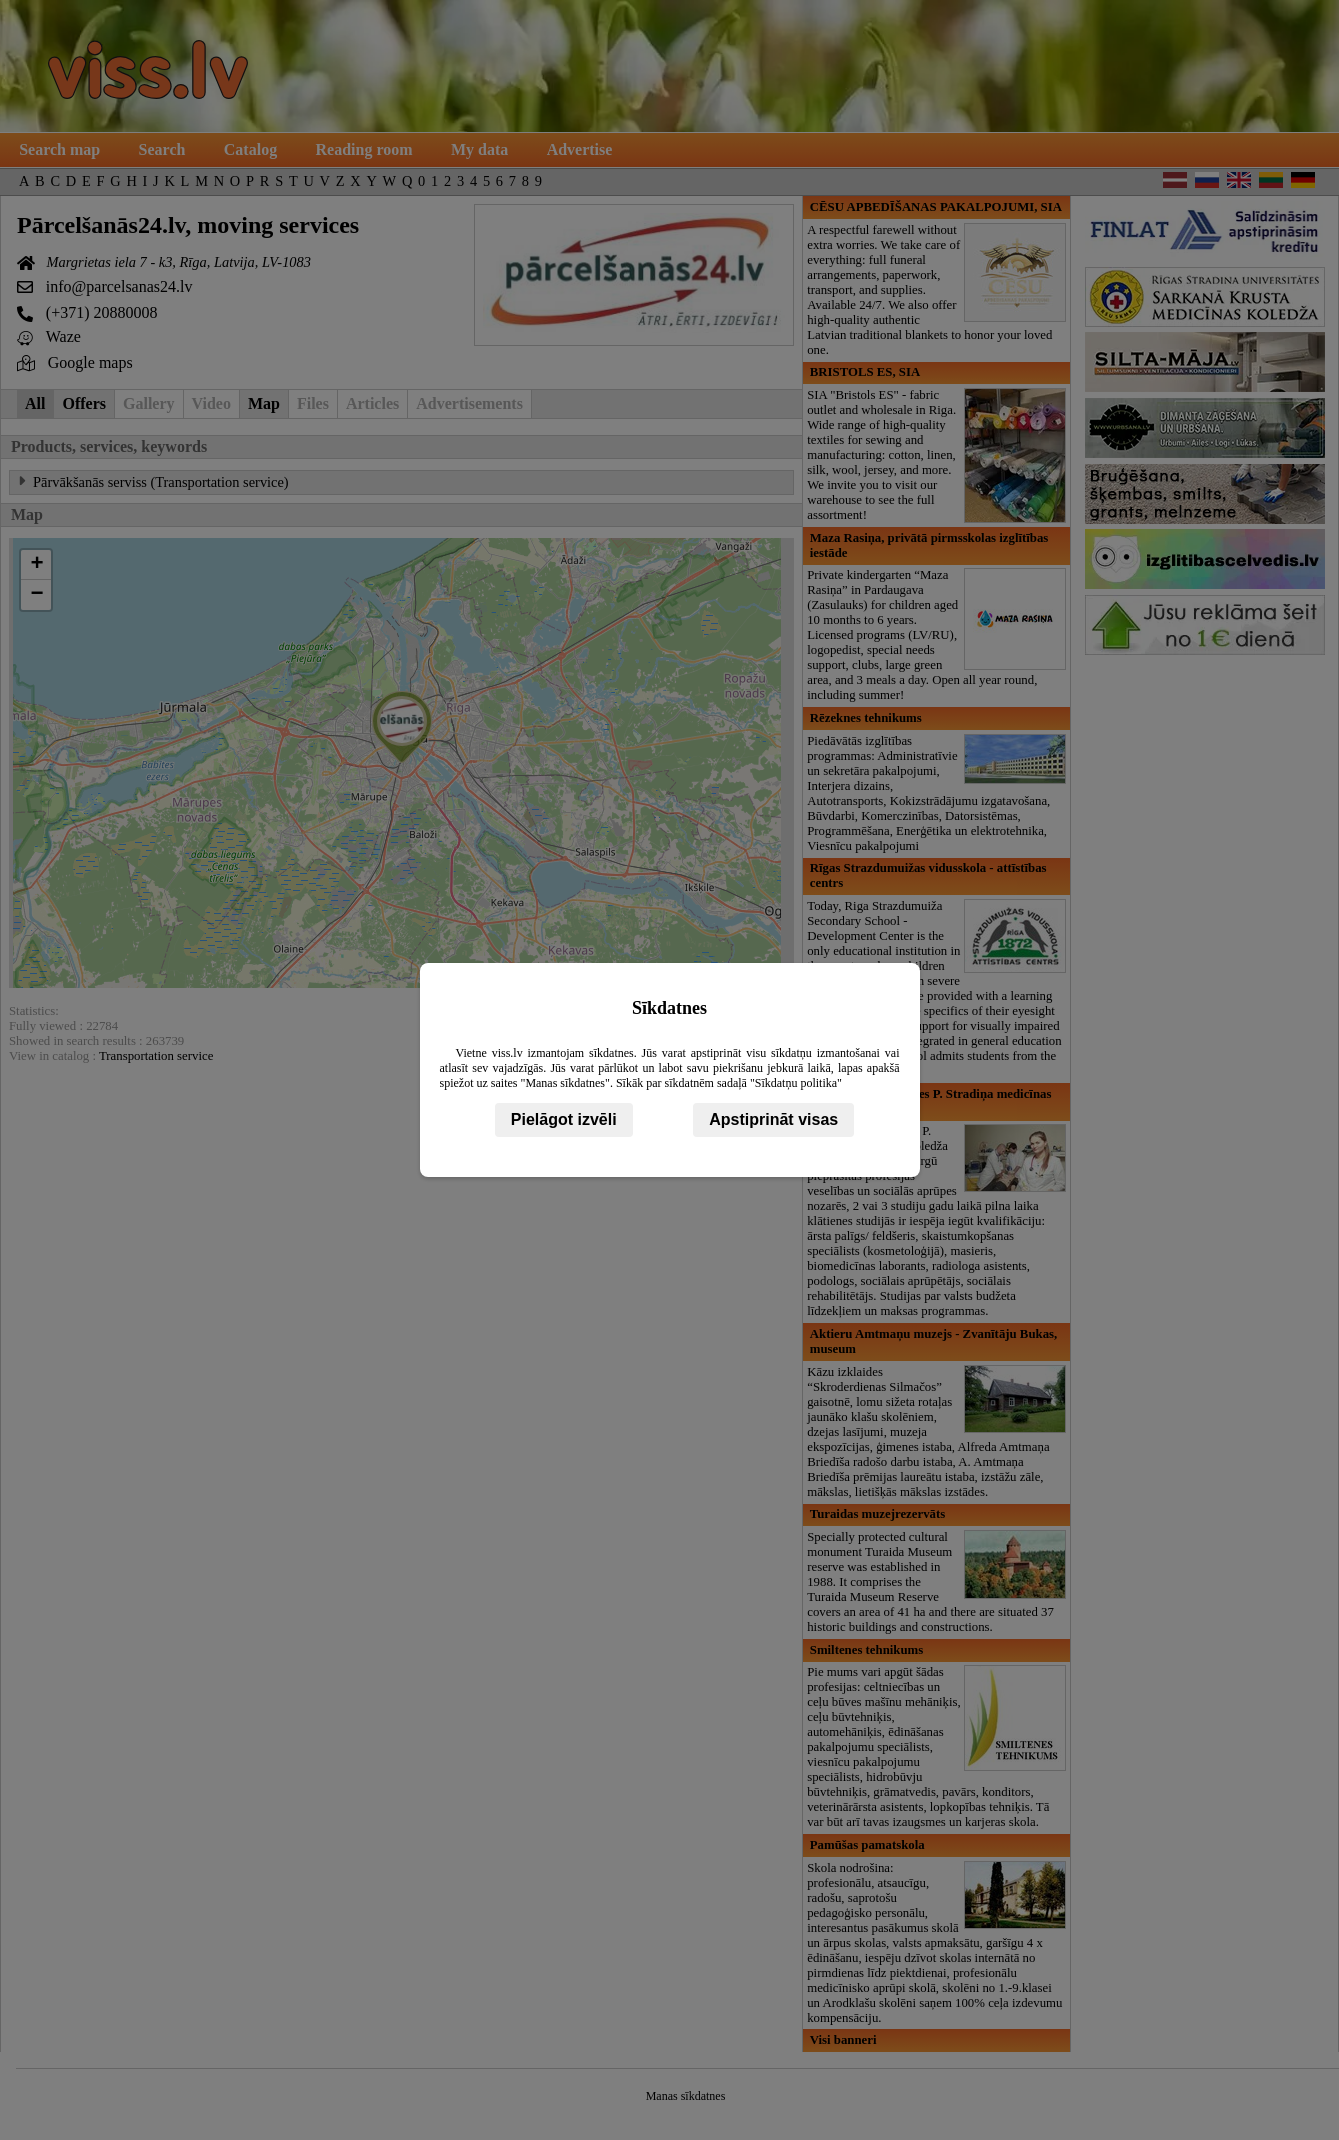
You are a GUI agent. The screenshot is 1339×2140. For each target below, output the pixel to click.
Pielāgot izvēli (564, 1119)
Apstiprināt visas (773, 1119)
